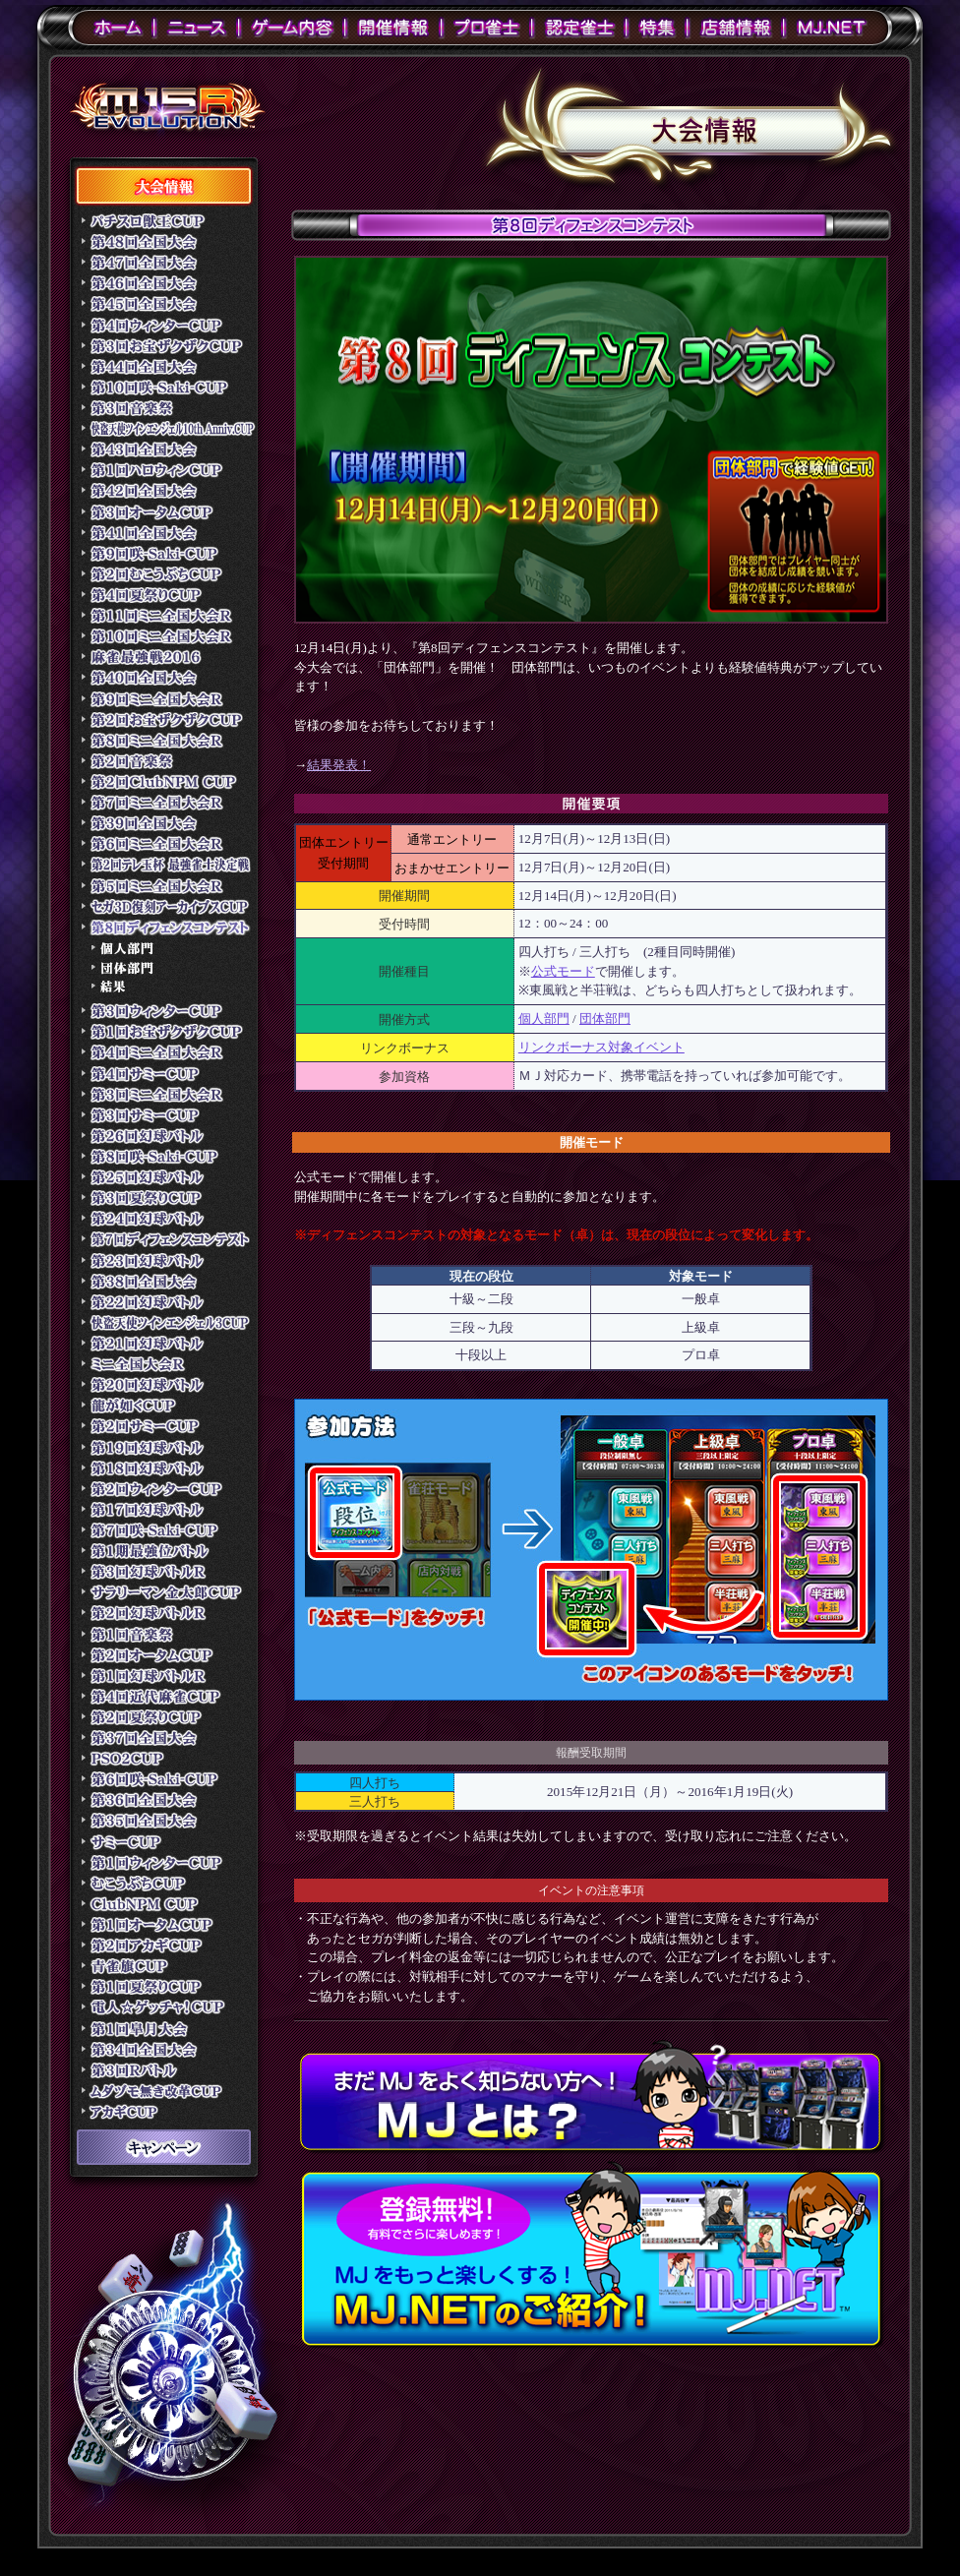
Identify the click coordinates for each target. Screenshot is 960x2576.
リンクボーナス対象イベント (601, 1047)
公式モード (563, 971)
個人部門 (544, 1018)
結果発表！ (339, 764)
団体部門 (604, 1018)
